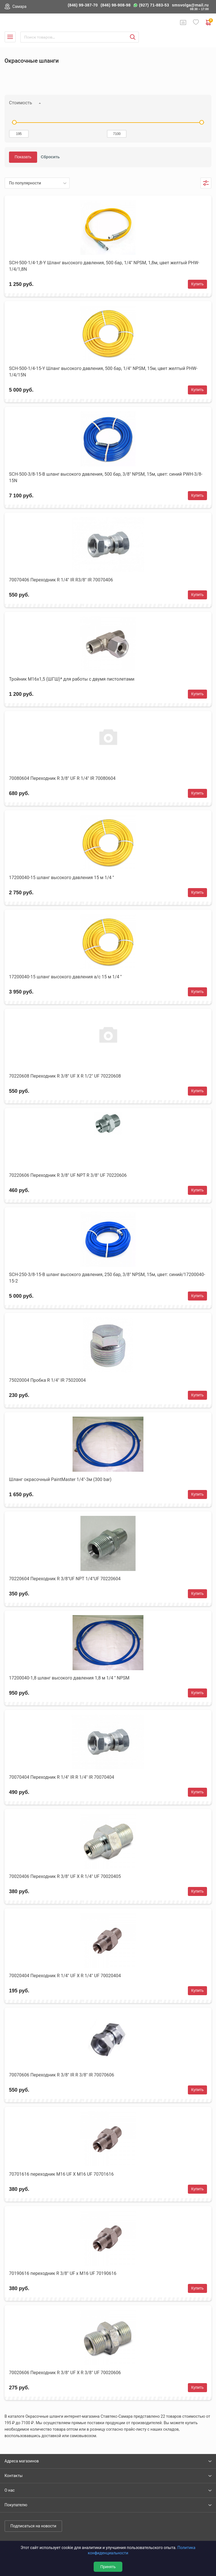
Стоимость (20, 102)
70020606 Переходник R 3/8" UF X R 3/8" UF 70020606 (65, 2372)
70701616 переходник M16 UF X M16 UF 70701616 (61, 2174)
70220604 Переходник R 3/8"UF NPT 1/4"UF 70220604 (65, 1578)
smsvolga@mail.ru (190, 5)
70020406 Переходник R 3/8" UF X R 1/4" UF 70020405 (65, 1876)
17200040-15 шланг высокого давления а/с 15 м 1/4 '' (65, 976)
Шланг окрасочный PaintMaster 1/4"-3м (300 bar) (60, 1479)
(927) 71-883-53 (154, 5)
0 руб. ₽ (209, 22)
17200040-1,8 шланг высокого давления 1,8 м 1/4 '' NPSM (69, 1678)
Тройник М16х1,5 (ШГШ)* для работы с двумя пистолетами (71, 679)
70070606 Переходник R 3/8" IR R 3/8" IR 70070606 (61, 2075)
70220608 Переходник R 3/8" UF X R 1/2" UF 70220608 (65, 1076)
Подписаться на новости (33, 2526)
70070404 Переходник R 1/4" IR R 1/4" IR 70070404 (61, 1777)
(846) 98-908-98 (116, 5)
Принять (108, 2566)
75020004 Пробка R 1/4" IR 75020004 (47, 1380)
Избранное (196, 22)
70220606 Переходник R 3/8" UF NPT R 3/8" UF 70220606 (68, 1175)
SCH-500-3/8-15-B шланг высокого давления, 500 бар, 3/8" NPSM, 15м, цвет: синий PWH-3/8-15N (105, 477)
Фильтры (206, 183)
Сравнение (183, 22)
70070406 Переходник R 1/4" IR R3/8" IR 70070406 (61, 580)
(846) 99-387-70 (83, 5)
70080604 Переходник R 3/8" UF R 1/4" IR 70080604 (62, 778)
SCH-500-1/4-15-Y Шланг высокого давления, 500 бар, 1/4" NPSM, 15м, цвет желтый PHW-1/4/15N (103, 372)
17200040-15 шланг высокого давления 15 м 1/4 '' (61, 877)
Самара (19, 6)
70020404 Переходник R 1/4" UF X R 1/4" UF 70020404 (65, 1975)
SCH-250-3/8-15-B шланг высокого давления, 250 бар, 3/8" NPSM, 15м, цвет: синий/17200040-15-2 (107, 1278)
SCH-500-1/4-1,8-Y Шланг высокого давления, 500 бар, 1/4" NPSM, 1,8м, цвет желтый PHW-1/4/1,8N (104, 266)
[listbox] (37, 183)
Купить (197, 284)
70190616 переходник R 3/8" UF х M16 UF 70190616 (62, 2273)
